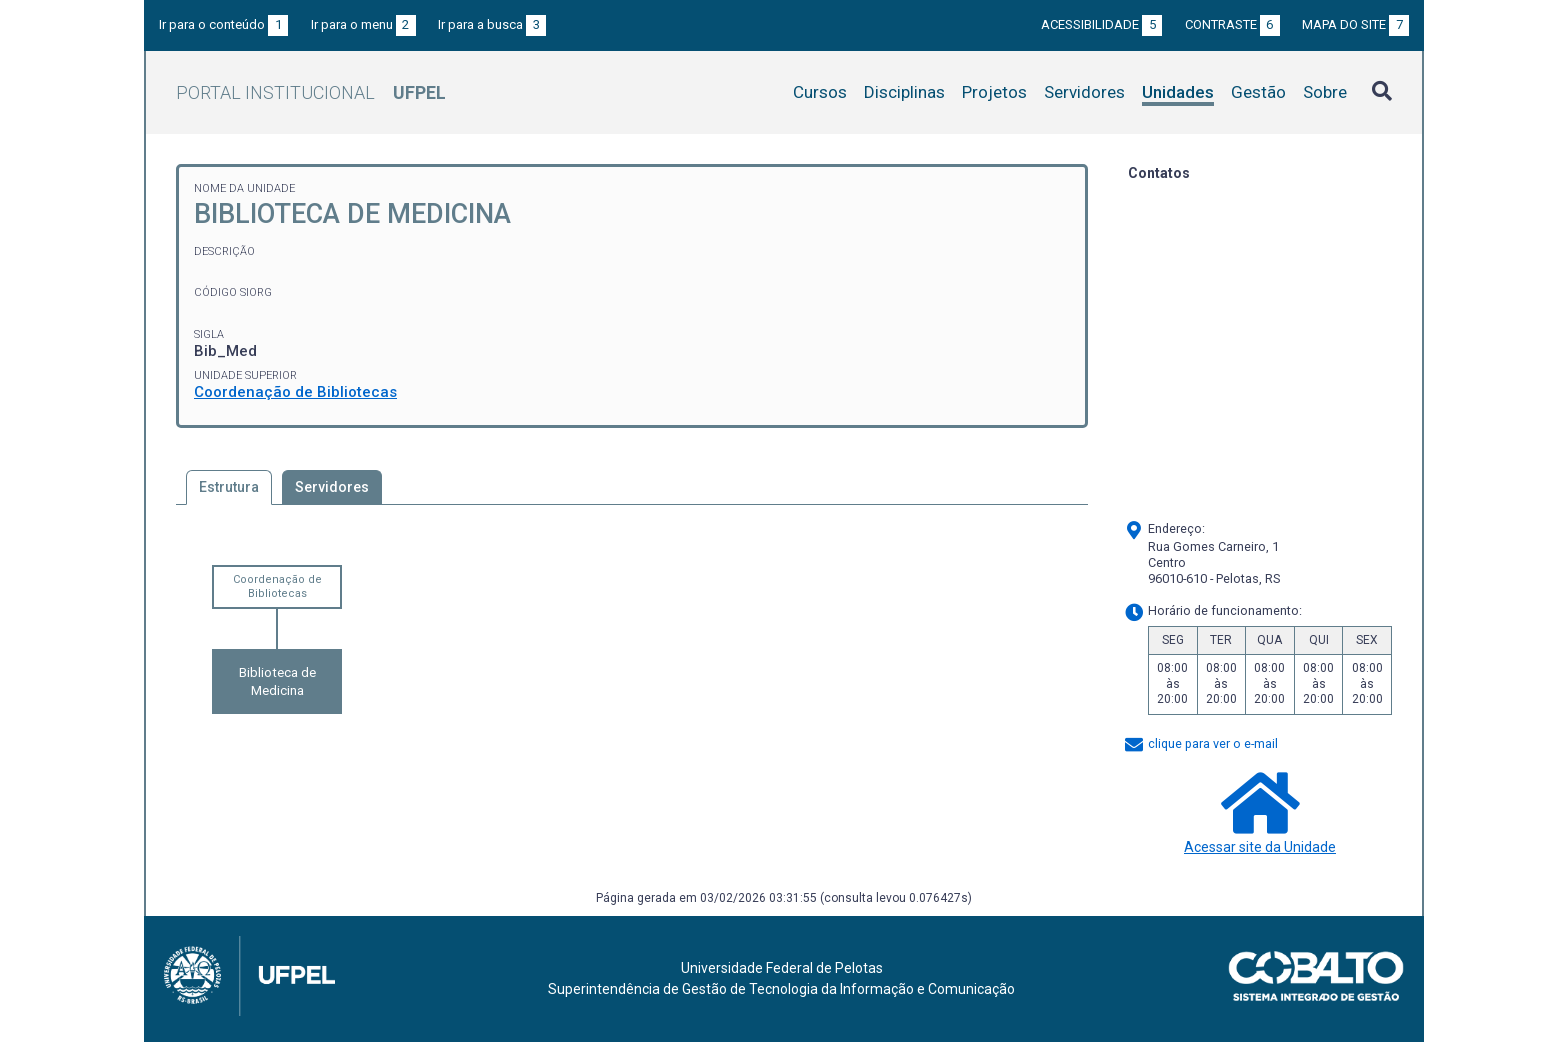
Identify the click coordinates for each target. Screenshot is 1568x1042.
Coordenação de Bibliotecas (295, 392)
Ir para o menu (363, 24)
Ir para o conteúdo (223, 24)
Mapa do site (1355, 24)
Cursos (820, 92)
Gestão (1258, 92)
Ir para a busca (492, 24)
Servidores (1084, 92)
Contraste (1232, 24)
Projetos (994, 92)
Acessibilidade (1101, 24)
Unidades (1178, 92)
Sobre (1325, 92)
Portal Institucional (311, 92)
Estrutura (229, 487)
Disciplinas (904, 92)
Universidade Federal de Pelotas (782, 968)
